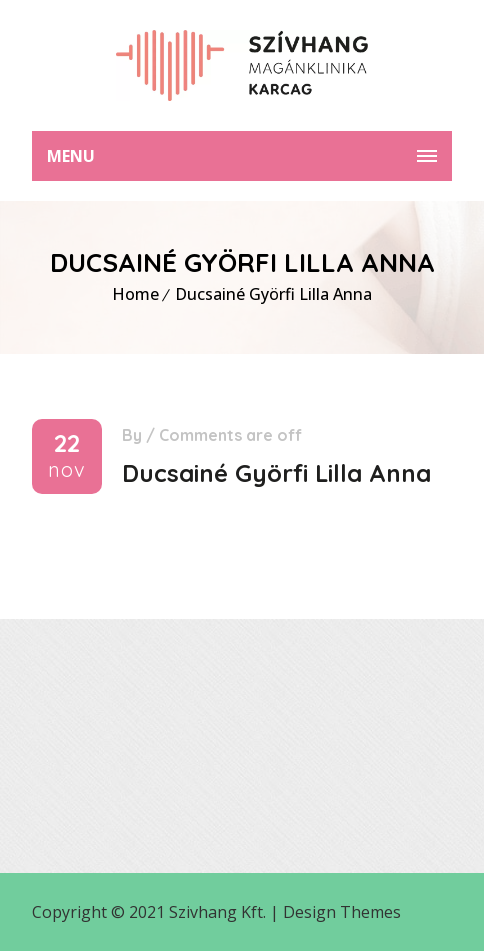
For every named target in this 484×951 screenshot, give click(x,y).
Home (135, 294)
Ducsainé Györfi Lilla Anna (273, 294)
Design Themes (342, 912)
